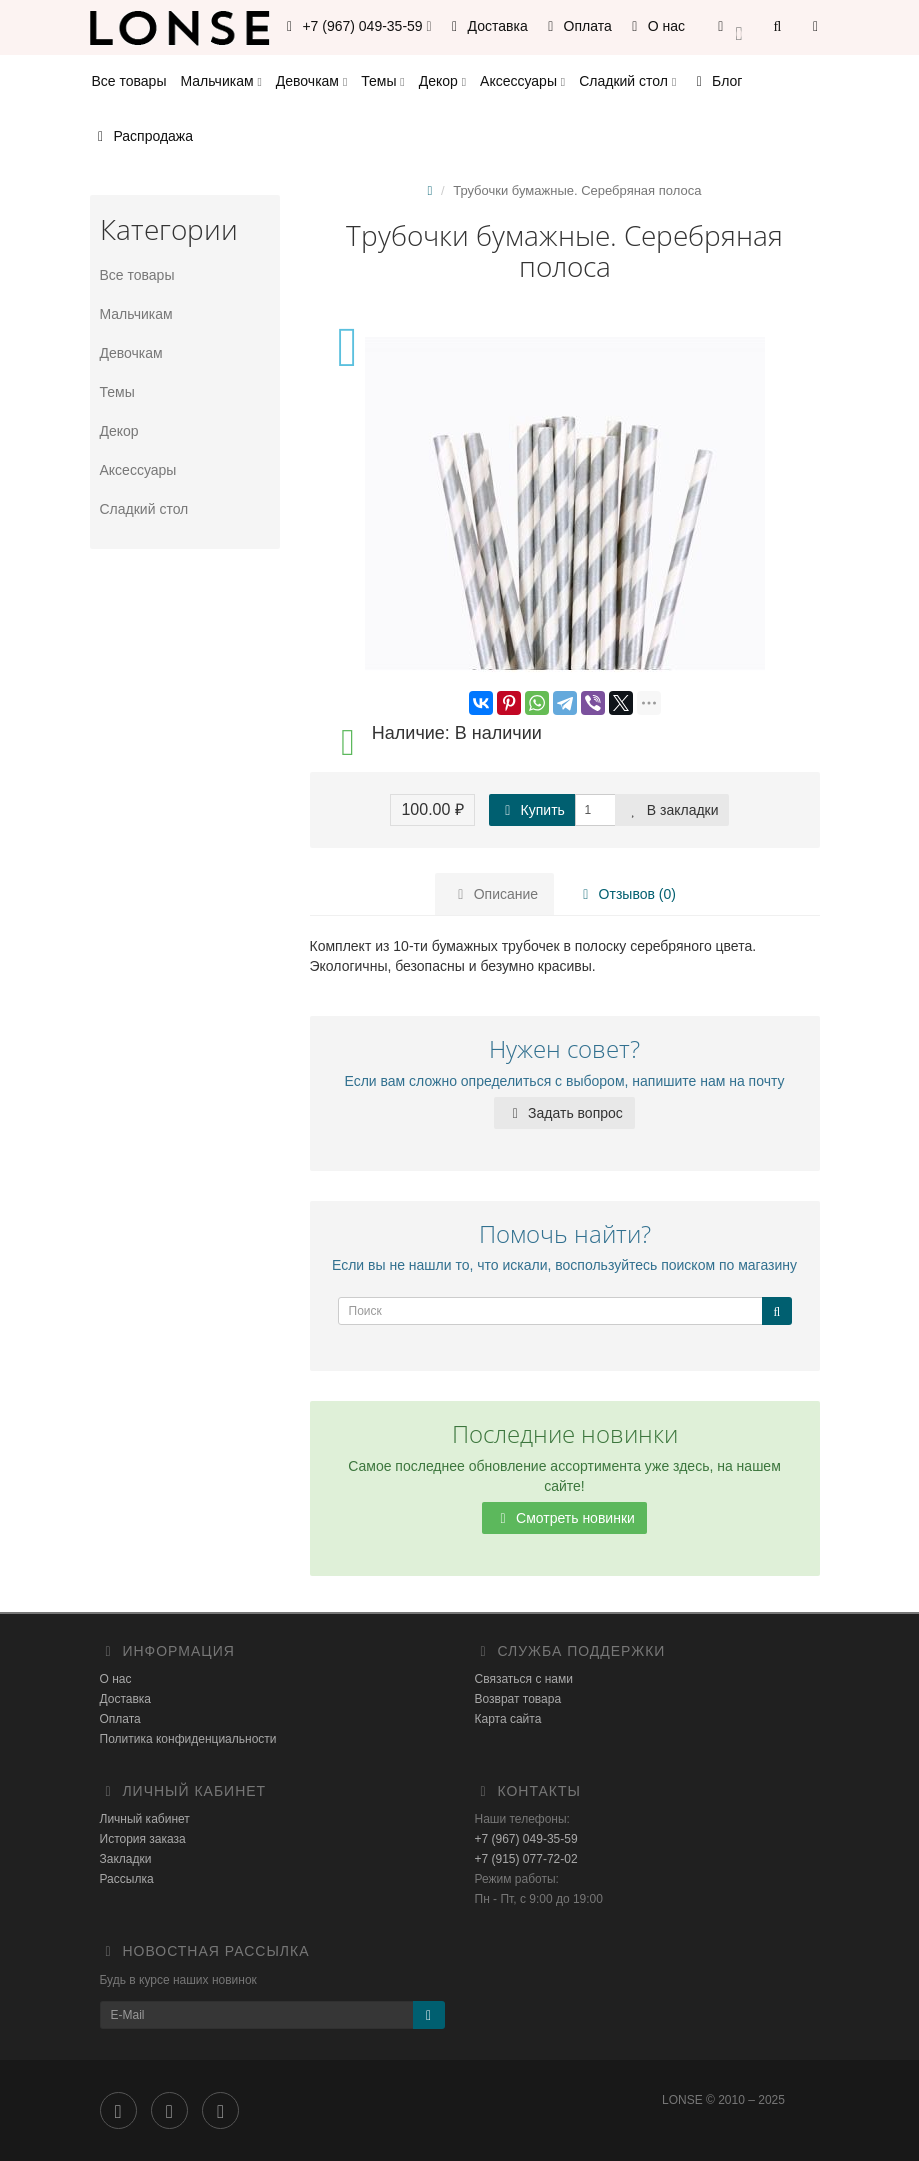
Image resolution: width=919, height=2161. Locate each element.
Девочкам (311, 81)
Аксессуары (522, 81)
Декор (442, 81)
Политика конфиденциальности (188, 1739)
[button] (730, 27)
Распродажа (143, 136)
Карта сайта (508, 1719)
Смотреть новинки (564, 1518)
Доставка (487, 26)
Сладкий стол (627, 81)
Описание (495, 894)
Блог (716, 81)
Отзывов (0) (625, 894)
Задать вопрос (564, 1113)
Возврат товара (518, 1699)
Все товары (129, 81)
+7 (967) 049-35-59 (526, 1839)
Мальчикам (220, 81)
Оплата (577, 26)
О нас (655, 26)
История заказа (143, 1839)
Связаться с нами (524, 1679)
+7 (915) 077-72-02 (526, 1859)
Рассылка (127, 1879)
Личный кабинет (145, 1819)
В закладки (672, 810)
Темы (382, 81)
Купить (532, 810)
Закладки (126, 1859)
